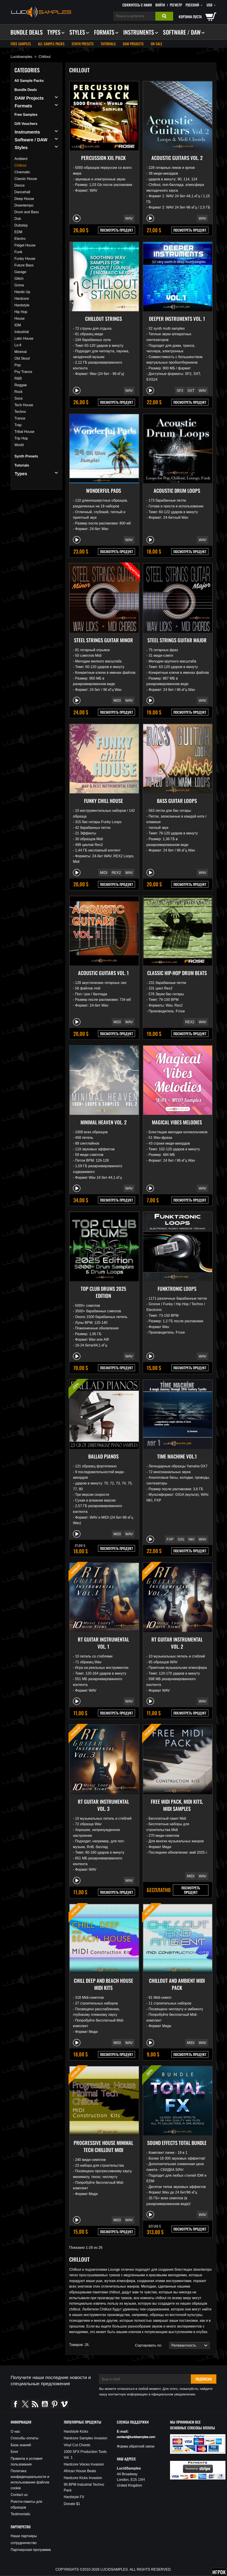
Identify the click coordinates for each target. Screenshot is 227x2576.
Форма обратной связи (136, 2446)
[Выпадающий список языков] (194, 5)
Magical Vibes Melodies (177, 1122)
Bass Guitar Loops (177, 800)
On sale (156, 43)
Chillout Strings (103, 318)
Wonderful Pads (103, 490)
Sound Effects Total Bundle (177, 2142)
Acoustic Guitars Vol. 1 (103, 972)
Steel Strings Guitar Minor (103, 640)
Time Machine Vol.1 (177, 1456)
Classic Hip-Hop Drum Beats (177, 972)
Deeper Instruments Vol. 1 (177, 318)
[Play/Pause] (76, 218)
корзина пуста (190, 16)
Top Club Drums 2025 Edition (103, 1292)
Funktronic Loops (177, 1288)
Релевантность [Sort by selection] (188, 2345)
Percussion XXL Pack (103, 157)
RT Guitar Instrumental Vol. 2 (177, 1643)
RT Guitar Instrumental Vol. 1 (103, 1643)
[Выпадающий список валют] (211, 5)
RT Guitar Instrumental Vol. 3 (103, 1805)
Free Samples (21, 43)
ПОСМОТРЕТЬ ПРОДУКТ (116, 230)
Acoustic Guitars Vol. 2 (177, 157)
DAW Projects (133, 43)
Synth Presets (83, 43)
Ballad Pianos (103, 1456)
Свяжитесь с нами (137, 5)
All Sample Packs (51, 43)
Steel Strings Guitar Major (177, 640)
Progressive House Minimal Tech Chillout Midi (103, 2146)
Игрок (219, 2572)
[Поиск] (134, 16)
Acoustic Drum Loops (177, 490)
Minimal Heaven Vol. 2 (103, 1122)
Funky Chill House (103, 800)
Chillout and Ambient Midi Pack (177, 1984)
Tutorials (108, 43)
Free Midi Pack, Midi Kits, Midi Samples (177, 1805)
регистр (176, 5)
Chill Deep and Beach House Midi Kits (103, 1984)
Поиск (164, 16)
